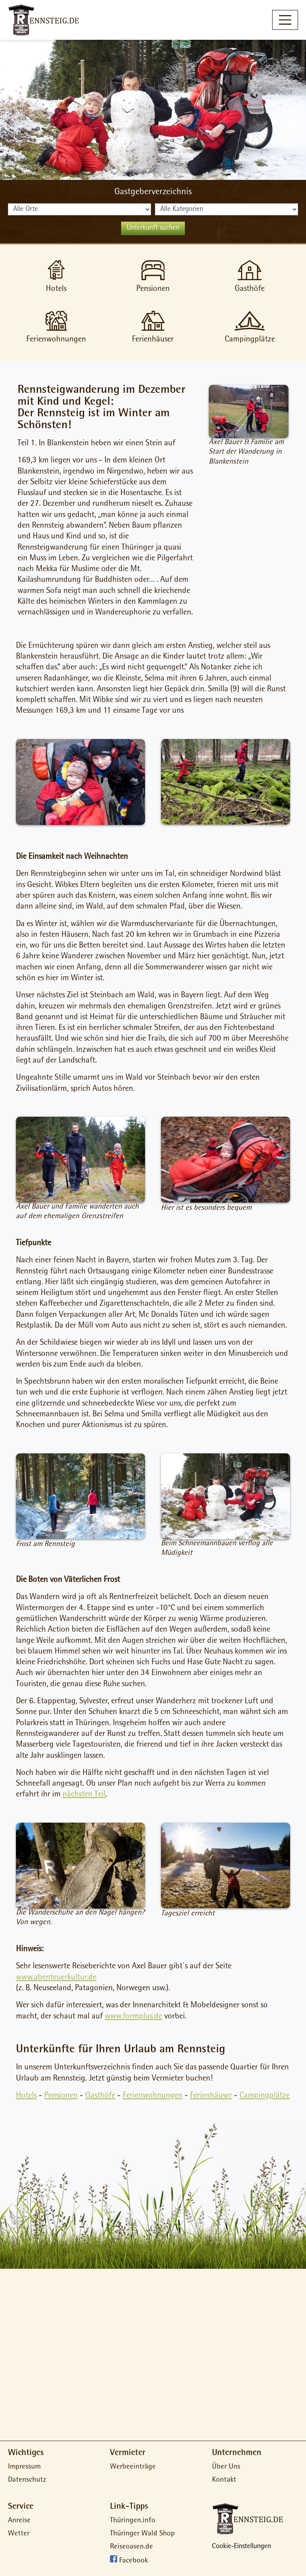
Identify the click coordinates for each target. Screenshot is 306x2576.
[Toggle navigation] (285, 19)
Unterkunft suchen (153, 228)
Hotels (26, 2096)
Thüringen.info (132, 2521)
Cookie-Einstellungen (241, 2547)
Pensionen (61, 2096)
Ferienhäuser (211, 2096)
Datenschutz (27, 2480)
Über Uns (226, 2467)
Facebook (133, 2561)
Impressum (24, 2467)
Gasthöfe (100, 2096)
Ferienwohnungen (152, 2096)
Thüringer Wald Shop (142, 2534)
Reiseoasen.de (131, 2547)
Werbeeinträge (133, 2467)
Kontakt (224, 2480)
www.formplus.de (133, 2016)
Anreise (19, 2521)
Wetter (18, 2534)
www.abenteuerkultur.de (56, 1977)
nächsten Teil (84, 1794)
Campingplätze (264, 2096)
